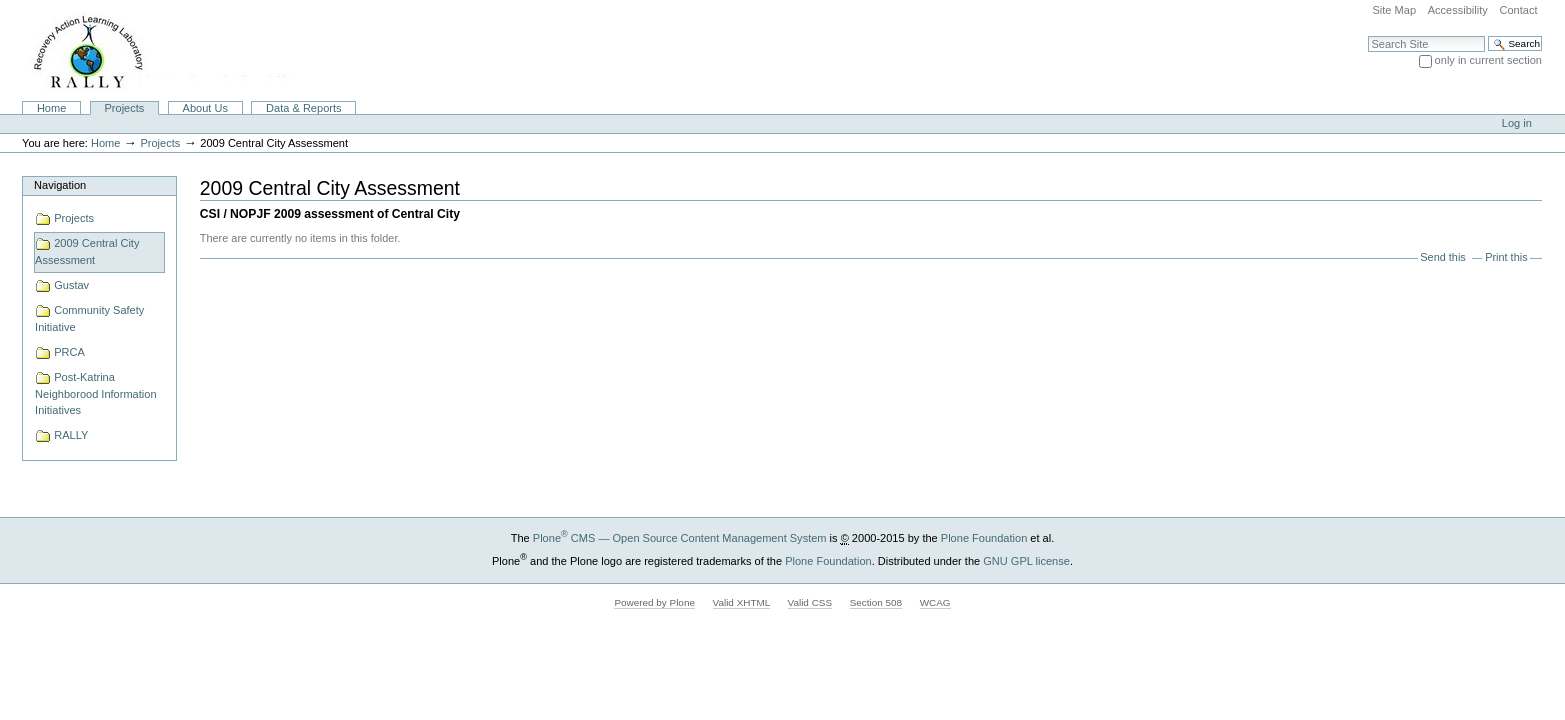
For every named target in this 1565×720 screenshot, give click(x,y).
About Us (205, 108)
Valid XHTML (741, 602)
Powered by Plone (654, 602)
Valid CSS (810, 602)
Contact (1518, 10)
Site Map (1394, 10)
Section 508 (876, 602)
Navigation (60, 185)
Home (51, 108)
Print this (1506, 257)
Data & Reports (303, 108)
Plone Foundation (984, 538)
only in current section (1488, 60)
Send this (1442, 257)
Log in (1517, 123)
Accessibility (1458, 10)
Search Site (1367, 35)
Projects (125, 108)
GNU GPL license (1026, 561)
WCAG (935, 602)
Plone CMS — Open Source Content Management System (680, 538)
